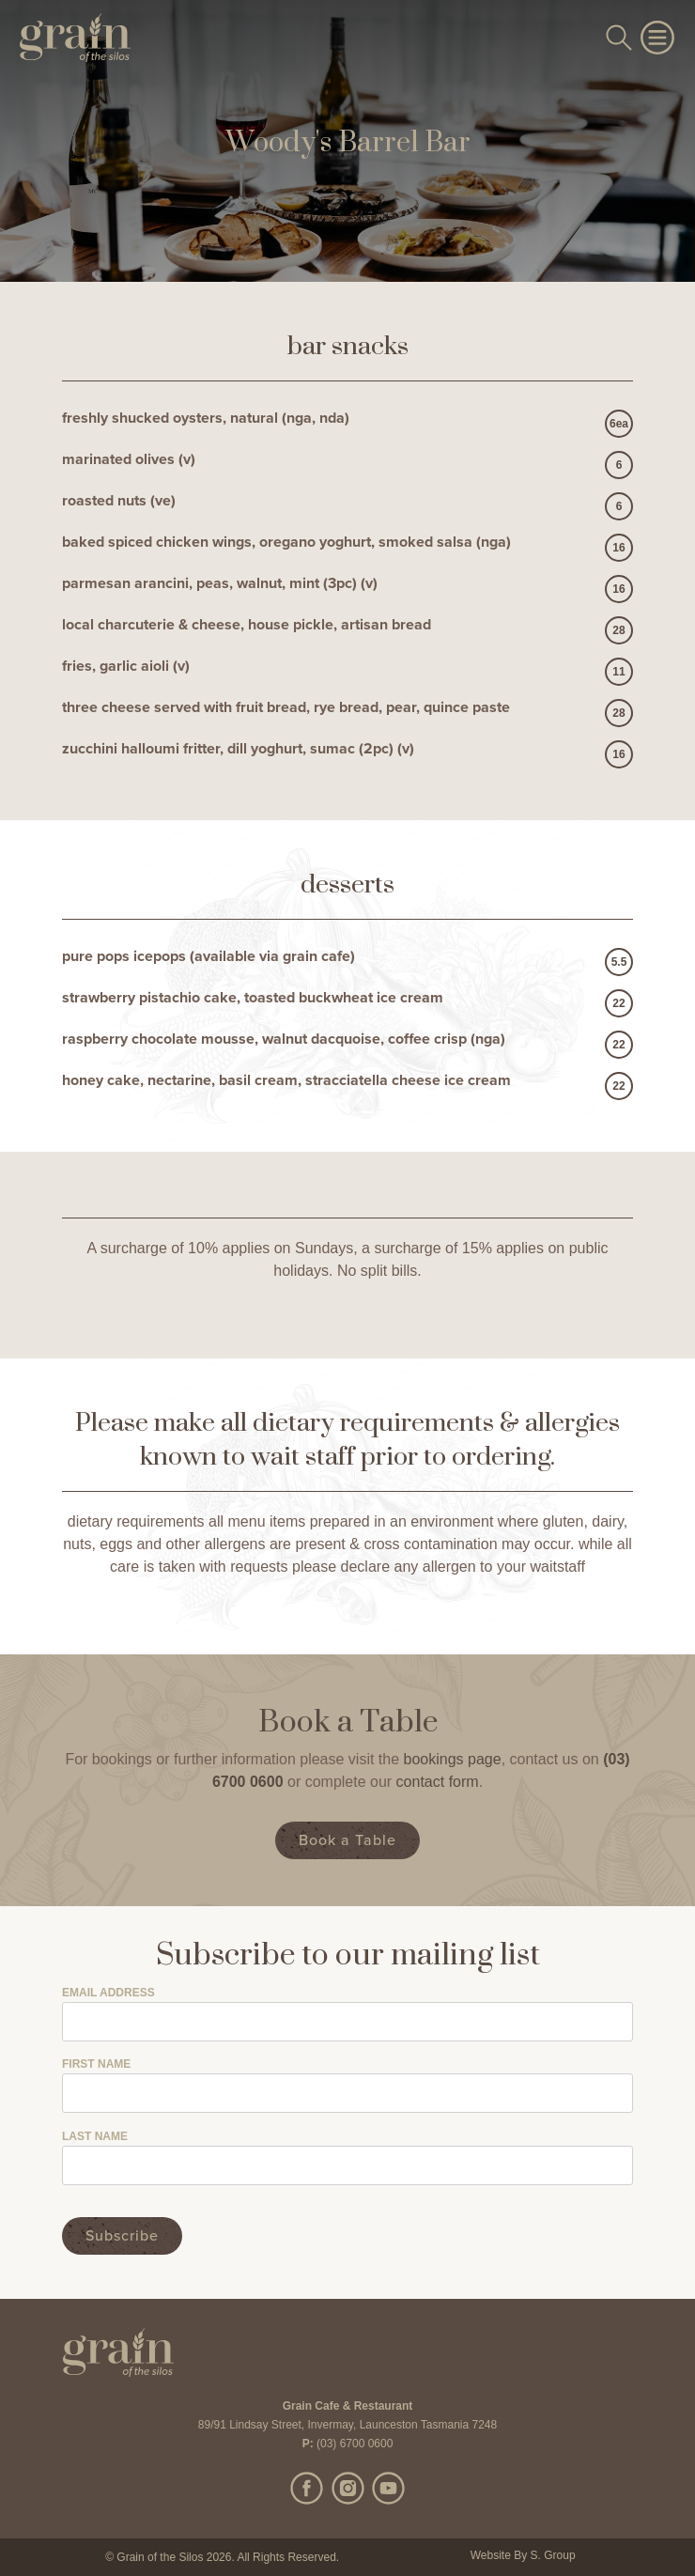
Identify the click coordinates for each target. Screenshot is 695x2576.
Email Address (108, 1993)
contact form (437, 1782)
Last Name (95, 2137)
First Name (96, 2064)
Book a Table (347, 1840)
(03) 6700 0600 (355, 2443)
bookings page (453, 1759)
